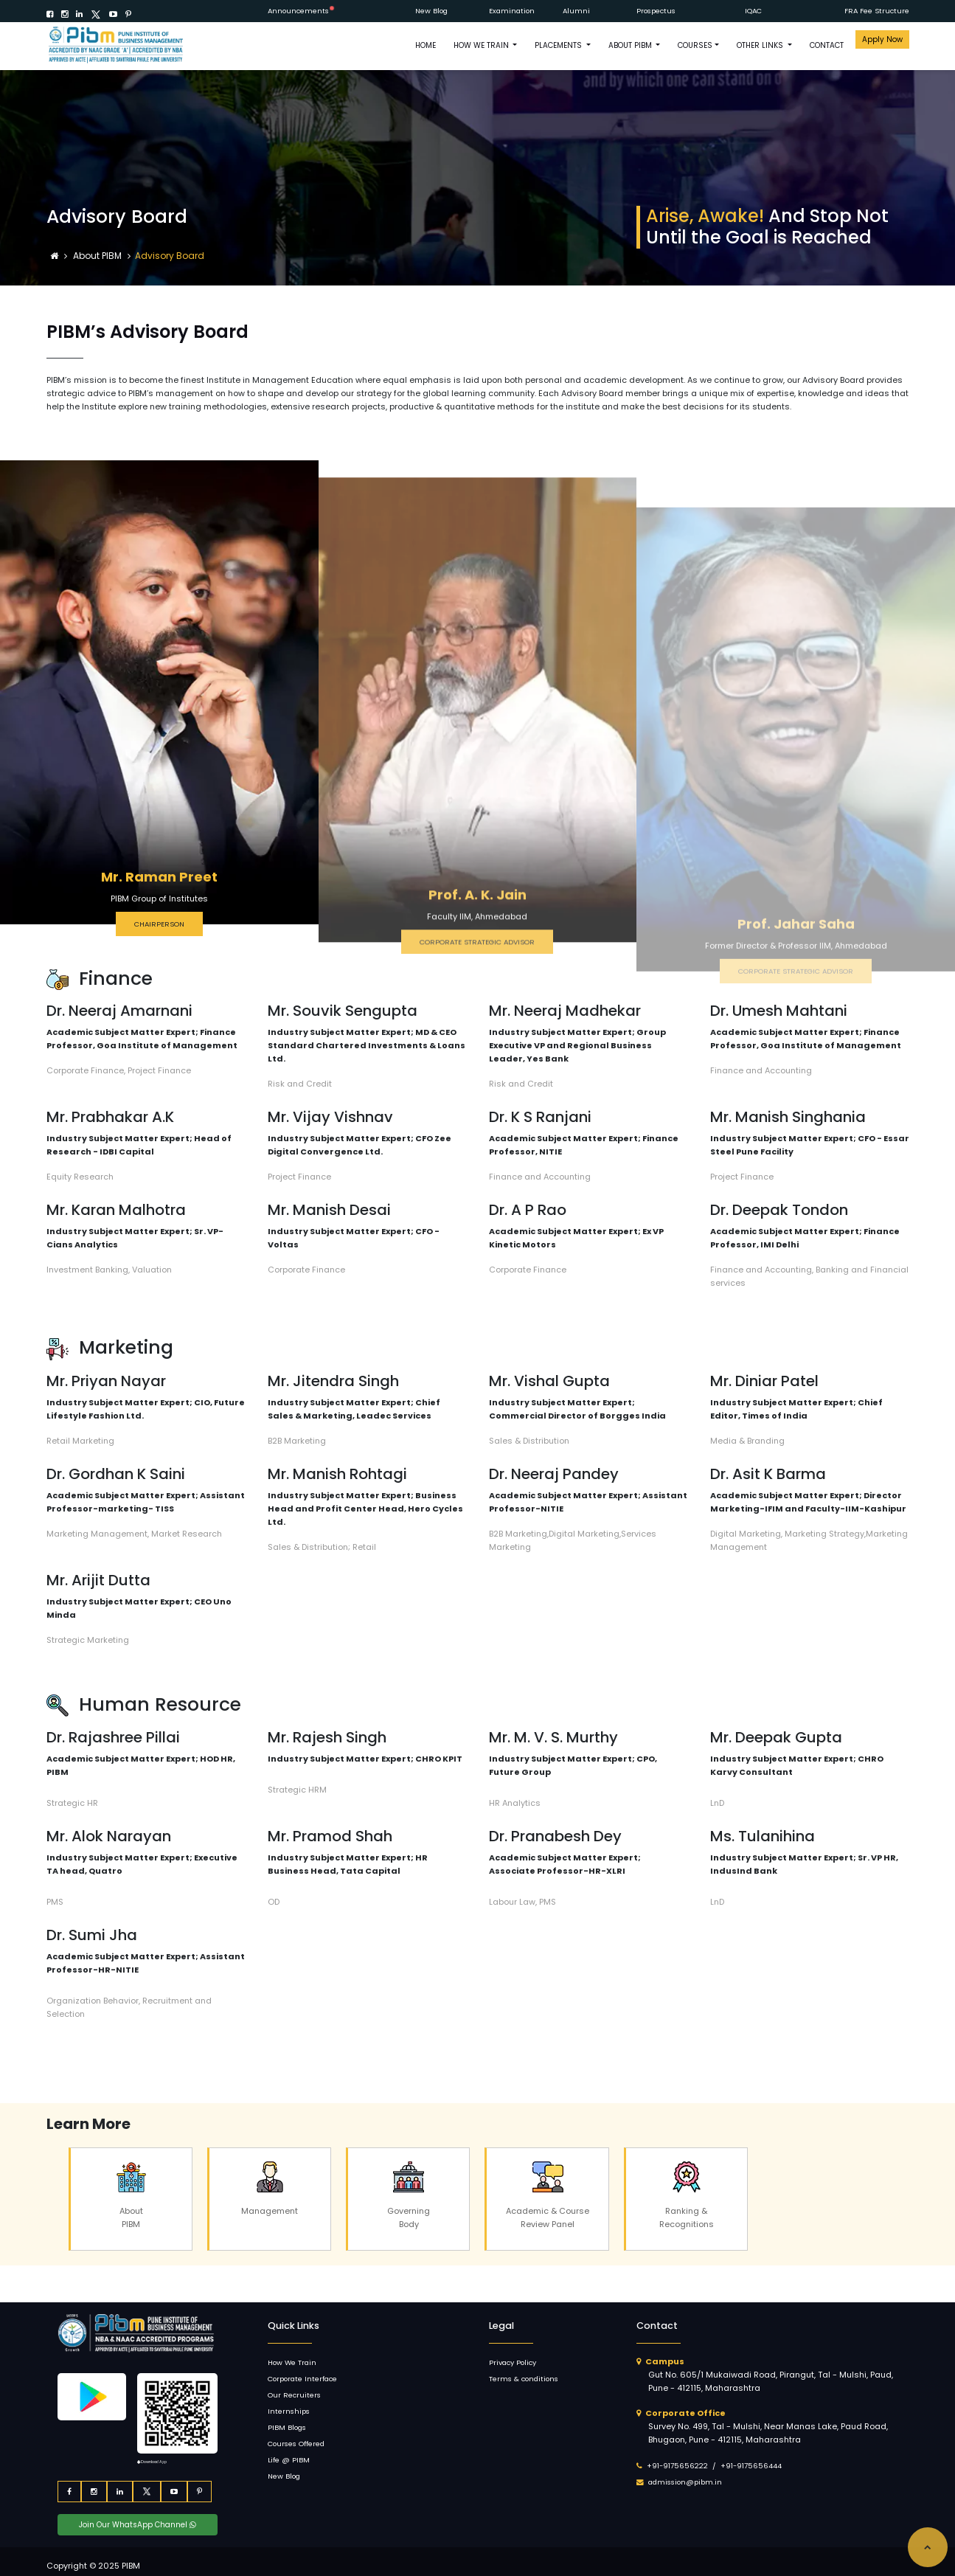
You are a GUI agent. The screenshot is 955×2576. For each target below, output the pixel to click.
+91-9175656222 (677, 2466)
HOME (425, 45)
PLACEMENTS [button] (559, 45)
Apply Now (882, 39)
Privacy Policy (512, 2362)
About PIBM (98, 255)
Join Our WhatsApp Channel (137, 2524)
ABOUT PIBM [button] (631, 45)
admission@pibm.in (685, 2482)
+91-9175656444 (751, 2466)
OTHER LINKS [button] (761, 45)
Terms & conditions (523, 2378)
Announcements (298, 10)
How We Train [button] (482, 45)
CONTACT (827, 45)
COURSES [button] (695, 45)
